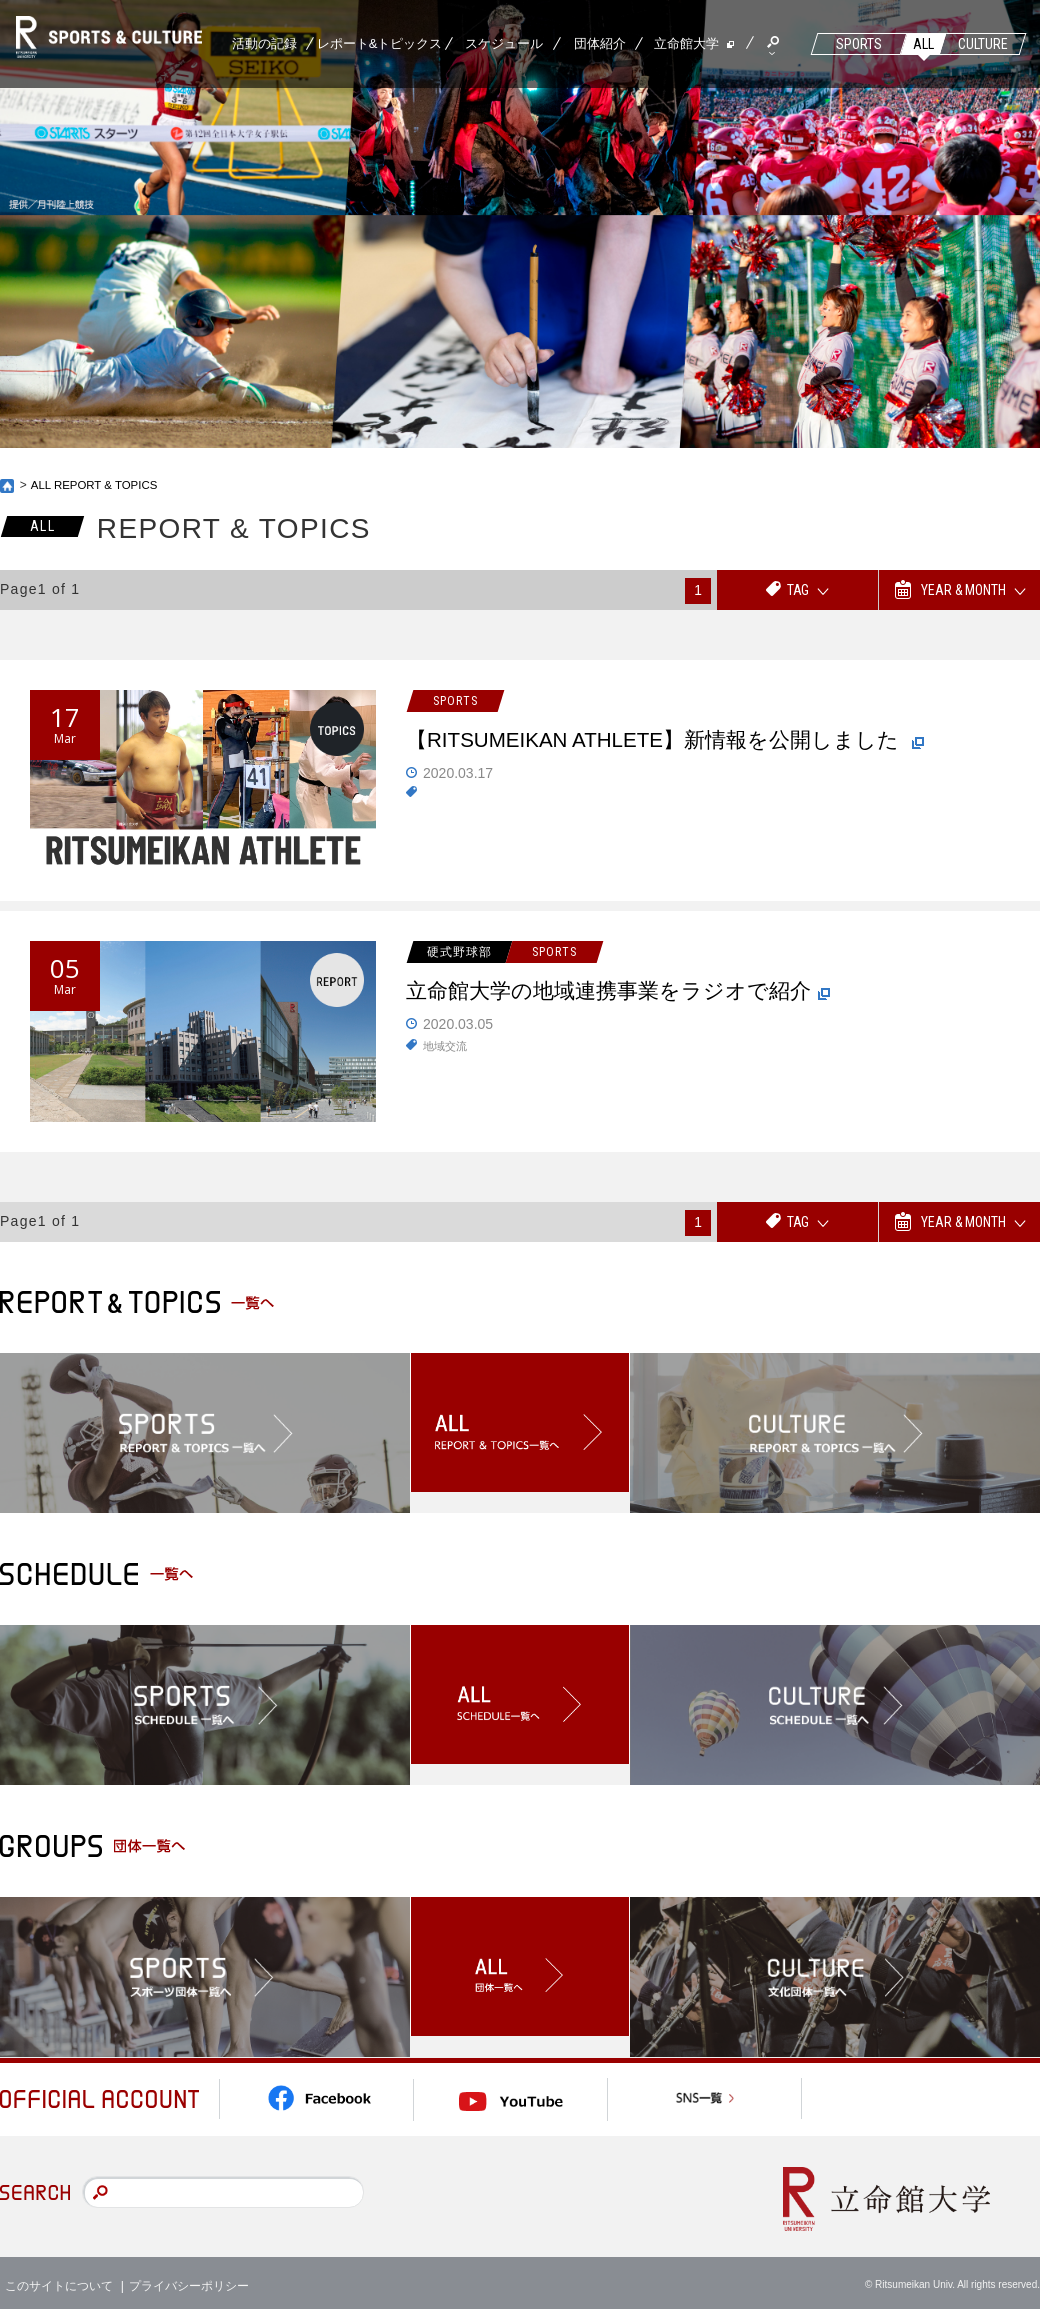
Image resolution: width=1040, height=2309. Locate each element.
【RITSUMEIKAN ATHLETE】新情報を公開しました (683, 743)
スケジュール (504, 43)
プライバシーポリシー (189, 2278)
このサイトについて (59, 2278)
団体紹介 (600, 43)
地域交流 (447, 1048)
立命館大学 (686, 43)
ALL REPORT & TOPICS (97, 485)
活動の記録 (264, 43)
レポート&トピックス (380, 43)
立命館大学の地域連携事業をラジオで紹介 (631, 994)
